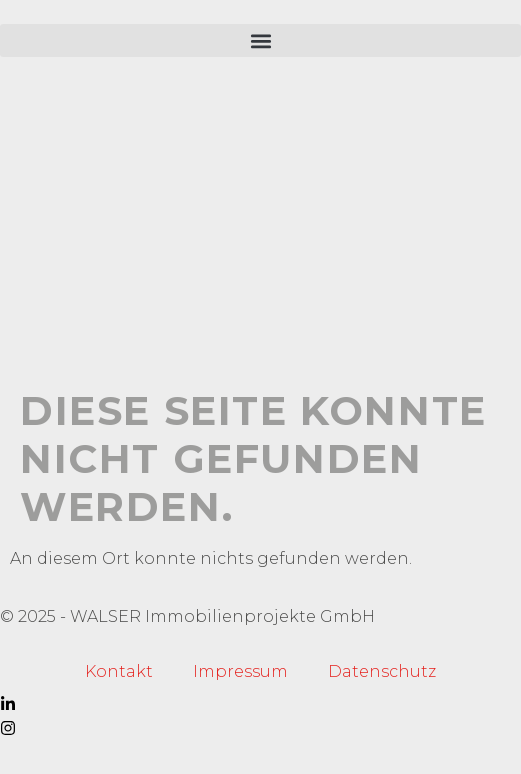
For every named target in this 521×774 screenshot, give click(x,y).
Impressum (240, 671)
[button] (260, 40)
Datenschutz (382, 671)
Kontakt (119, 671)
